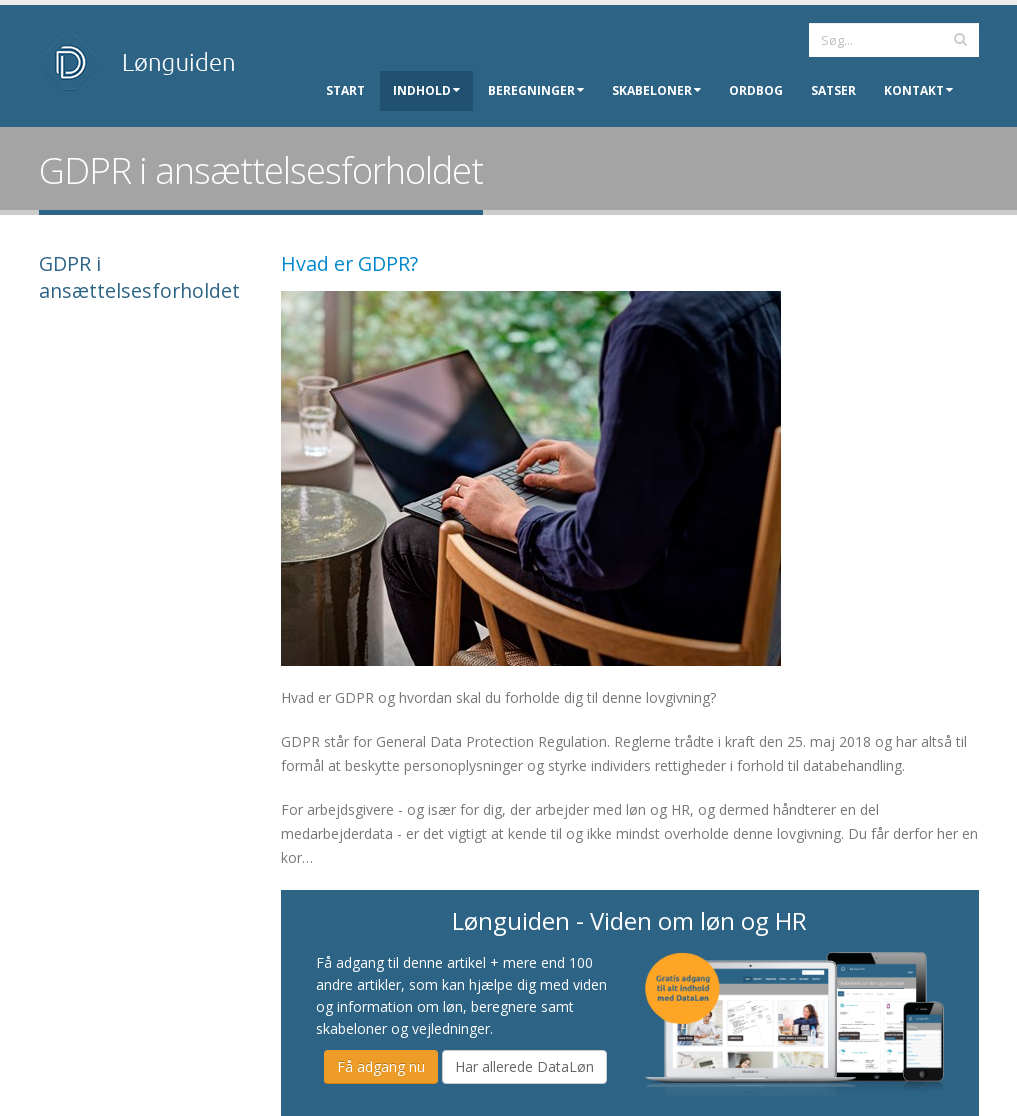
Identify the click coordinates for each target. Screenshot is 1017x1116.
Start (345, 90)
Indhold (426, 90)
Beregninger (536, 90)
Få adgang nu (381, 1066)
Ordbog (756, 90)
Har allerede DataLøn (524, 1066)
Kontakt (918, 90)
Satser (833, 90)
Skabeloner (656, 90)
